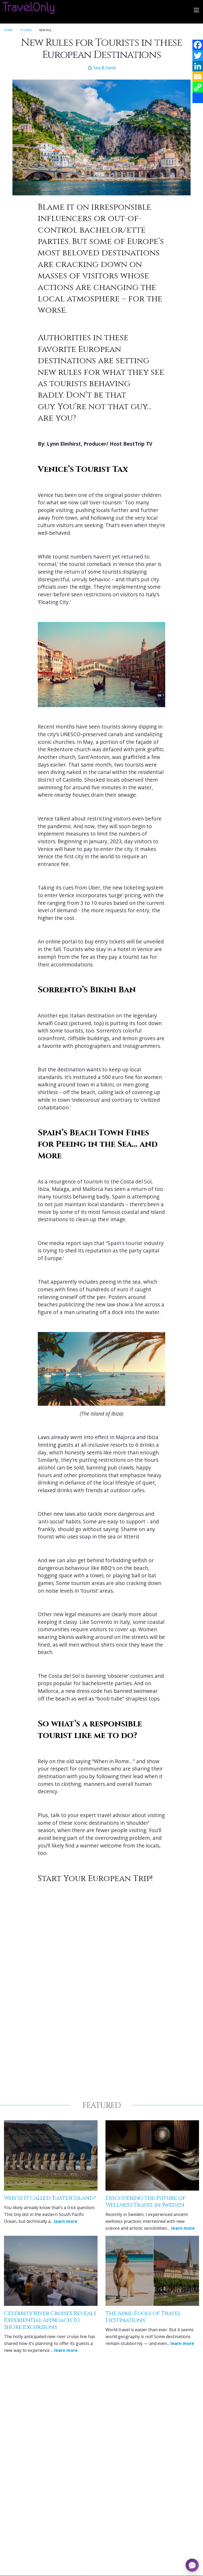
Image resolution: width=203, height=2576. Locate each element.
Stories (26, 30)
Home (8, 30)
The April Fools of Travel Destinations (143, 2317)
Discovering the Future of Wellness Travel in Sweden (145, 2201)
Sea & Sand (101, 68)
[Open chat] (192, 2565)
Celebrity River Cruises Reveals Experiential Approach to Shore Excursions (50, 2320)
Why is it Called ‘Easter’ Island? (50, 2198)
